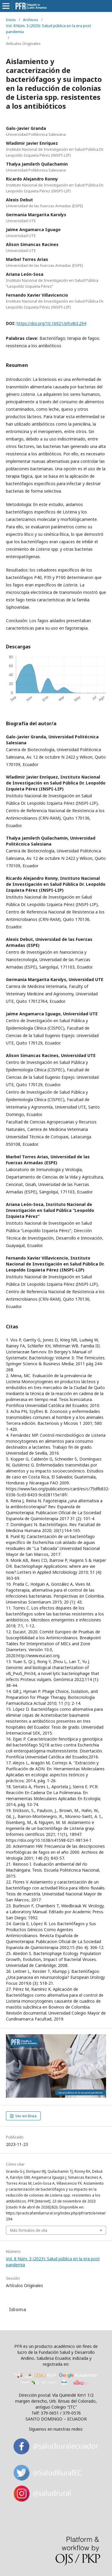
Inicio (11, 19)
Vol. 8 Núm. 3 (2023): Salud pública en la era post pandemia (48, 28)
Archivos (30, 19)
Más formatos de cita (28, 2230)
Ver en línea (25, 2116)
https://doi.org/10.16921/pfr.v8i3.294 (51, 323)
